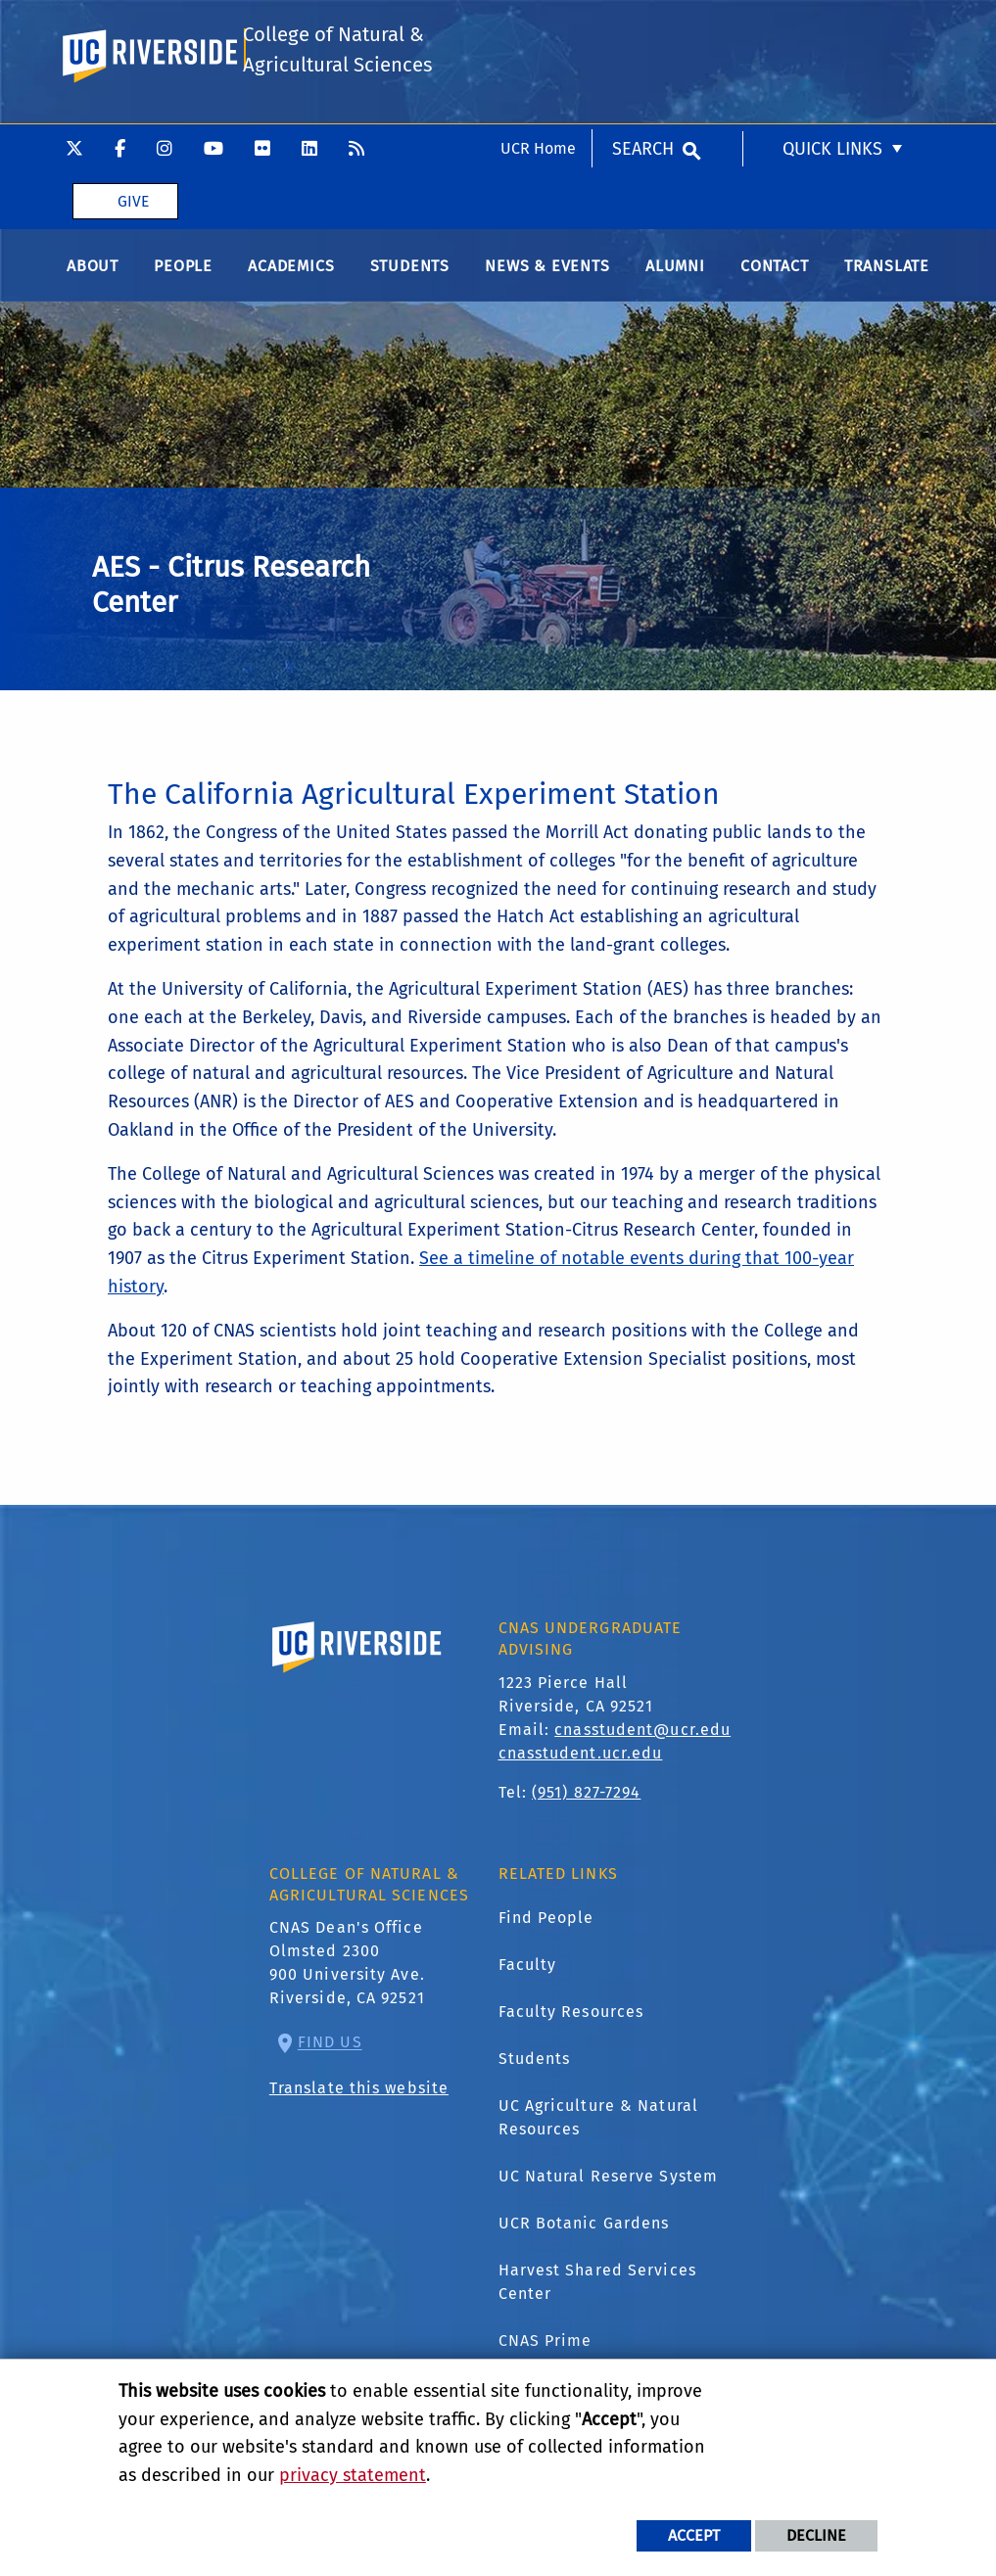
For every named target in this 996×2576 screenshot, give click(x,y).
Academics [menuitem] (291, 272)
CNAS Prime (545, 2348)
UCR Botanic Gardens (584, 2231)
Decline (816, 2535)
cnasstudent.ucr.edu (580, 1760)
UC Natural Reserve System (608, 2184)
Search (643, 24)
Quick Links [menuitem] (832, 24)
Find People (546, 1925)
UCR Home (538, 24)
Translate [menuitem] (886, 272)
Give (133, 77)
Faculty (527, 1972)
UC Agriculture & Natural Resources (598, 2125)
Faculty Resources (571, 2019)
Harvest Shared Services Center (597, 2290)
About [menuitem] (93, 272)
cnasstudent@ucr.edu (642, 1736)
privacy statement (352, 2475)
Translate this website (359, 2095)
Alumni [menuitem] (675, 272)
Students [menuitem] (410, 272)
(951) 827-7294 (586, 1799)
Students (534, 2066)
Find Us (330, 2049)
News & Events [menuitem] (547, 272)
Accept (694, 2535)
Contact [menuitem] (774, 272)
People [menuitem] (183, 272)
